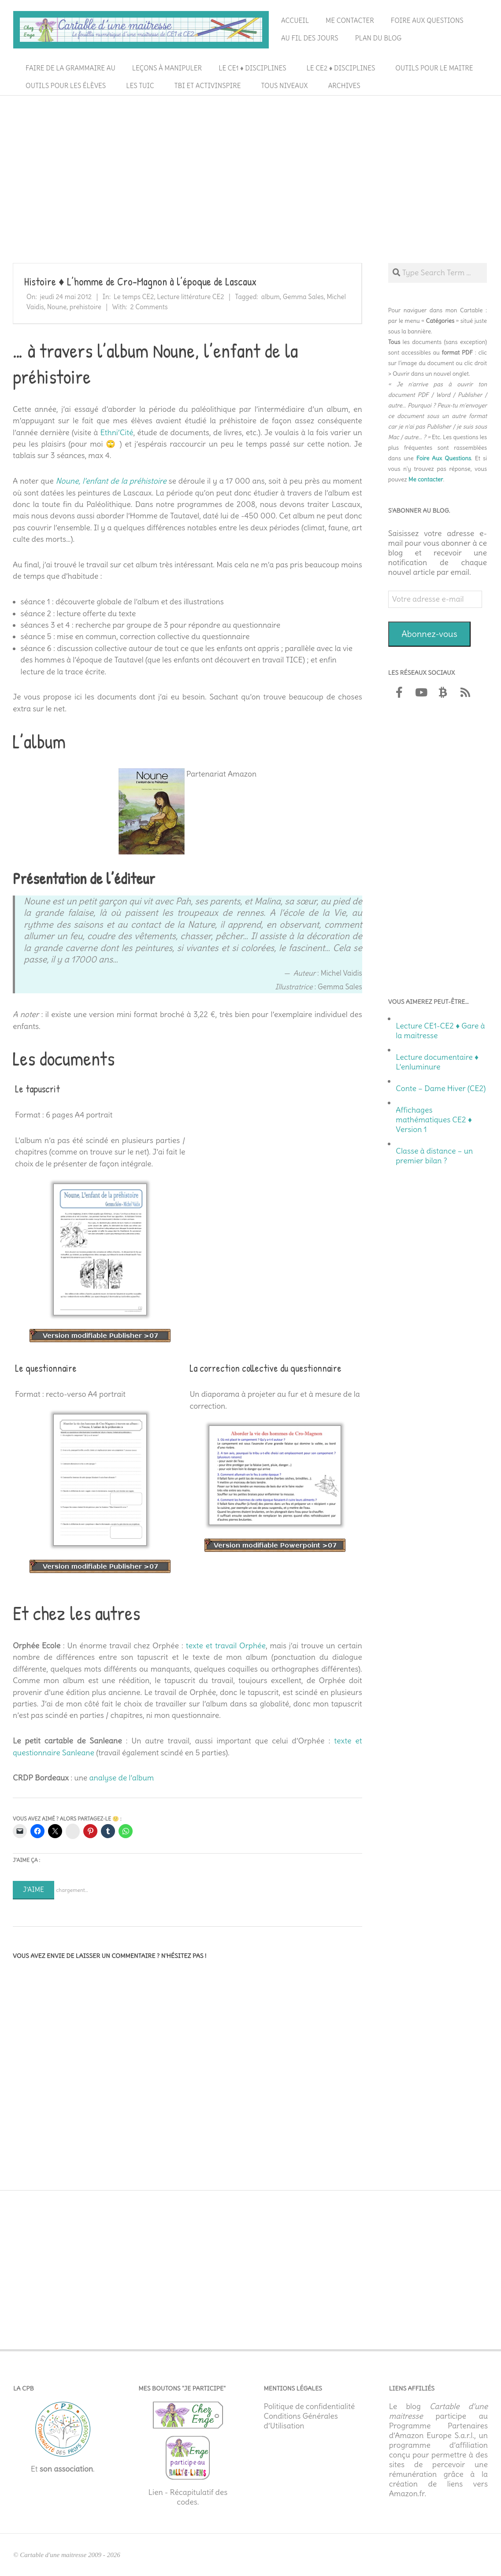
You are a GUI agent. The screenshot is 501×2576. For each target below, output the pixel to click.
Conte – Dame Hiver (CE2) (441, 1088)
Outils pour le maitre (434, 68)
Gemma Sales (303, 296)
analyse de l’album (121, 1778)
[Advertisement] (250, 164)
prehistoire (85, 307)
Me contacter (350, 20)
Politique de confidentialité (309, 2406)
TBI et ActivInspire (207, 85)
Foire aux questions (427, 20)
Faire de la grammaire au (70, 68)
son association (66, 2469)
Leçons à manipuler (167, 68)
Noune (57, 307)
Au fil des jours (309, 38)
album (270, 296)
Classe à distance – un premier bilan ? (434, 1156)
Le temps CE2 (134, 296)
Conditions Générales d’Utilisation (301, 2421)
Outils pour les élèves (66, 85)
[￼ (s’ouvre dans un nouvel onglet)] (152, 774)
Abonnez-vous (429, 633)
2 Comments (148, 307)
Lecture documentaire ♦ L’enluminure (437, 1062)
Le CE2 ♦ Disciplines (341, 68)
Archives (344, 85)
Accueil (295, 20)
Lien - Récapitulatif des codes (187, 2497)
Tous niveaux (284, 85)
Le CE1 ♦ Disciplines (252, 68)
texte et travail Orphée (226, 1646)
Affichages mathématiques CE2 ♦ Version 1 (434, 1119)
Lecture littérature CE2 (190, 296)
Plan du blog (378, 38)
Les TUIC (140, 85)
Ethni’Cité (116, 432)
